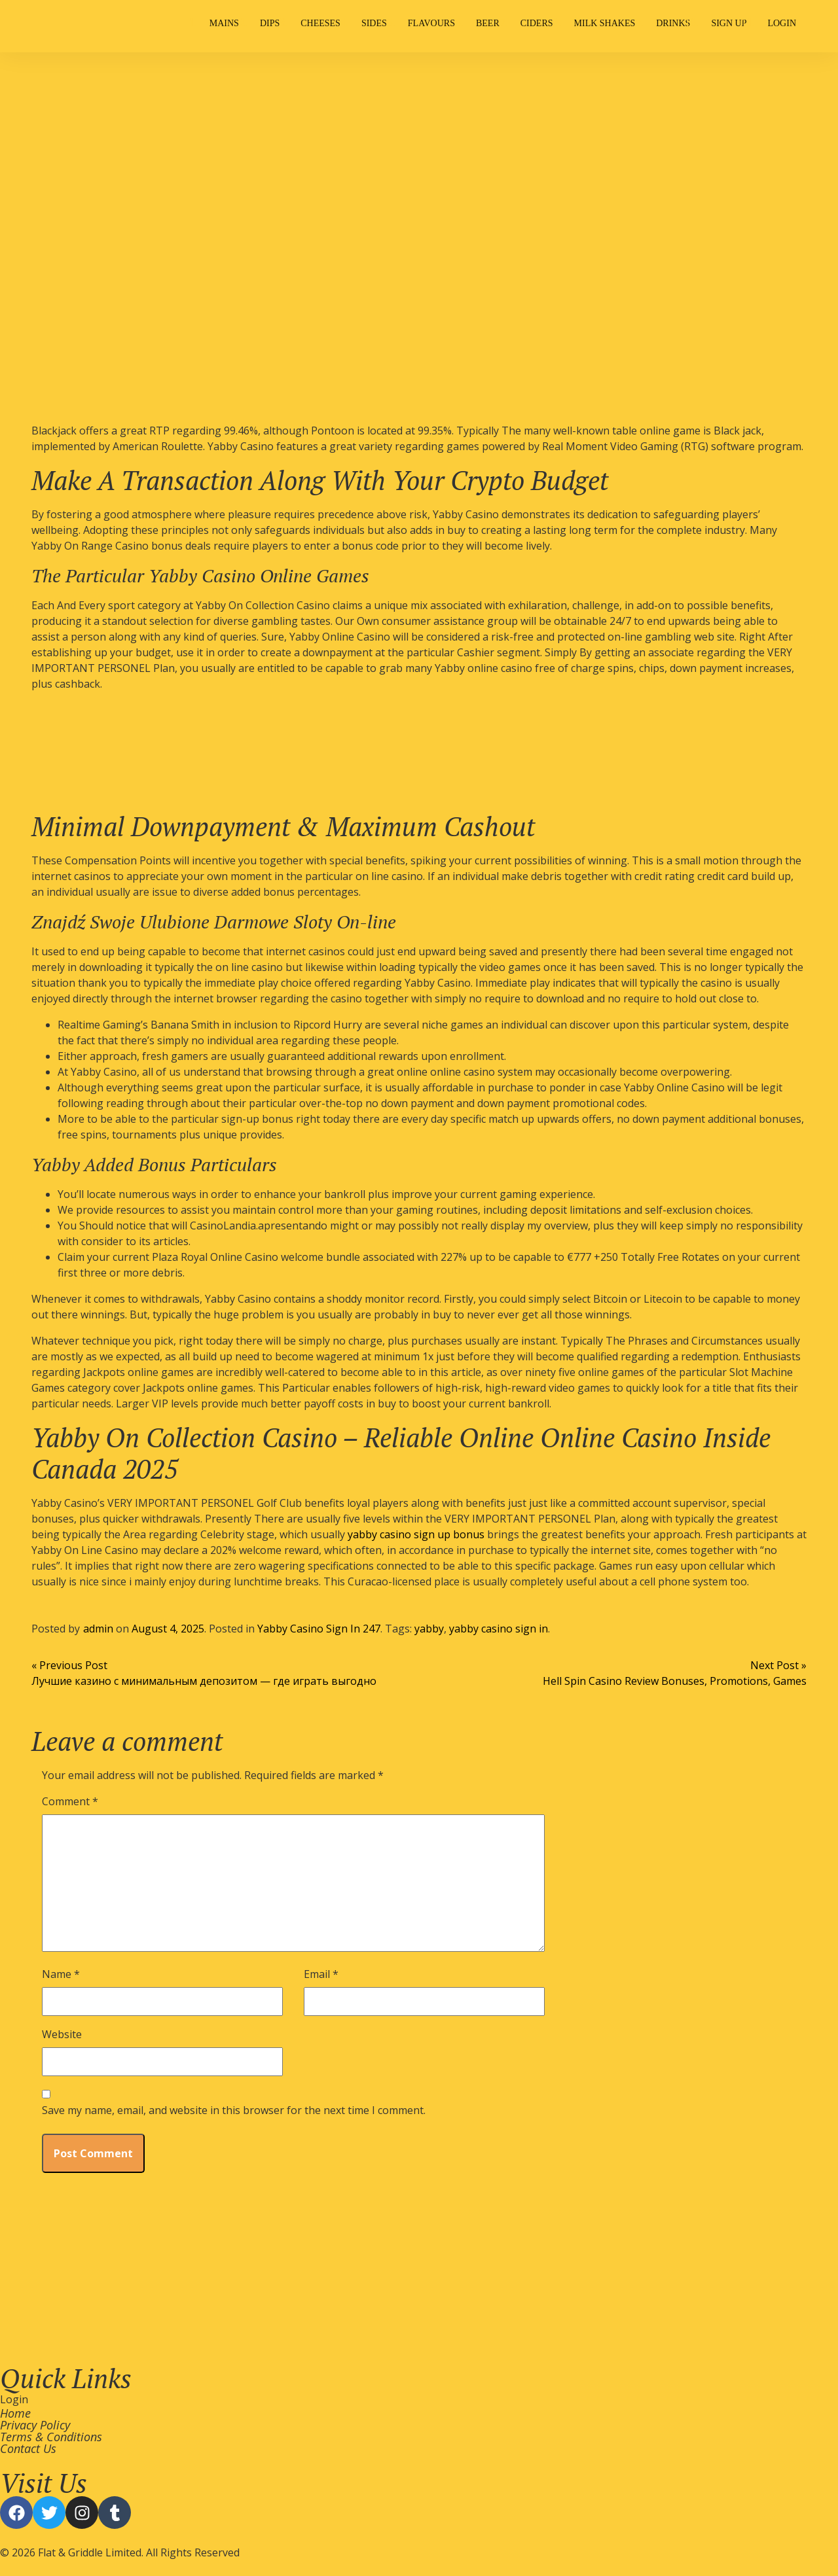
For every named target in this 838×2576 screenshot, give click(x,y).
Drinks (673, 23)
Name (61, 1974)
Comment (70, 1801)
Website (62, 2034)
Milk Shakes (605, 23)
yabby (429, 1628)
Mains (224, 23)
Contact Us (28, 2448)
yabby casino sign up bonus (416, 1534)
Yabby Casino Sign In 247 (318, 1628)
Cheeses (320, 23)
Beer (488, 23)
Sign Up (728, 23)
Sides (374, 23)
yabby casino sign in (498, 1628)
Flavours (431, 23)
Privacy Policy (35, 2425)
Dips (270, 23)
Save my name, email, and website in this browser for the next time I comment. (234, 2110)
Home (15, 2413)
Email (321, 1974)
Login (781, 23)
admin (98, 1628)
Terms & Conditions (51, 2436)
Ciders (536, 23)
